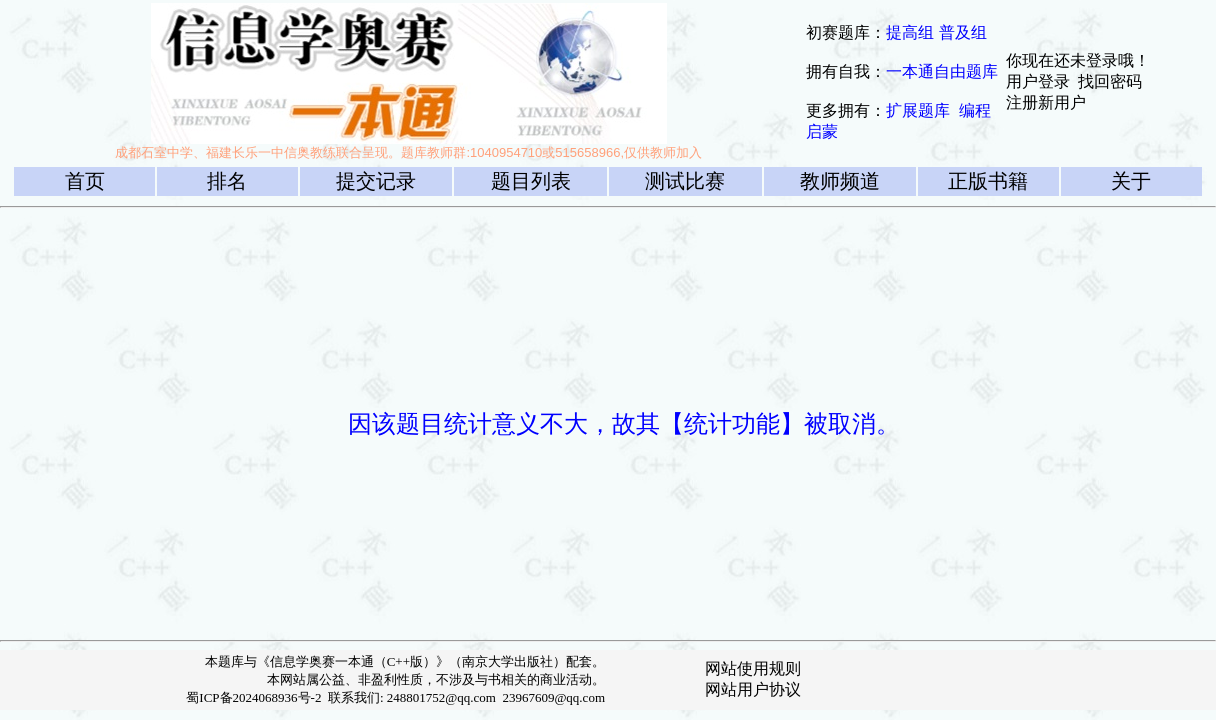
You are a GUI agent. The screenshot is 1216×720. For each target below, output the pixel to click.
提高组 (910, 32)
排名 (227, 181)
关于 (1131, 181)
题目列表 (531, 181)
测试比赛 (685, 181)
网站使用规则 (753, 668)
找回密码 (1110, 81)
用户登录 (1038, 81)
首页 (85, 181)
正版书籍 (988, 181)
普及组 (963, 32)
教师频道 (840, 181)
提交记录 (376, 181)
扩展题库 (918, 110)
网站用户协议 (753, 689)
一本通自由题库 (942, 71)
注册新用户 (1046, 102)
